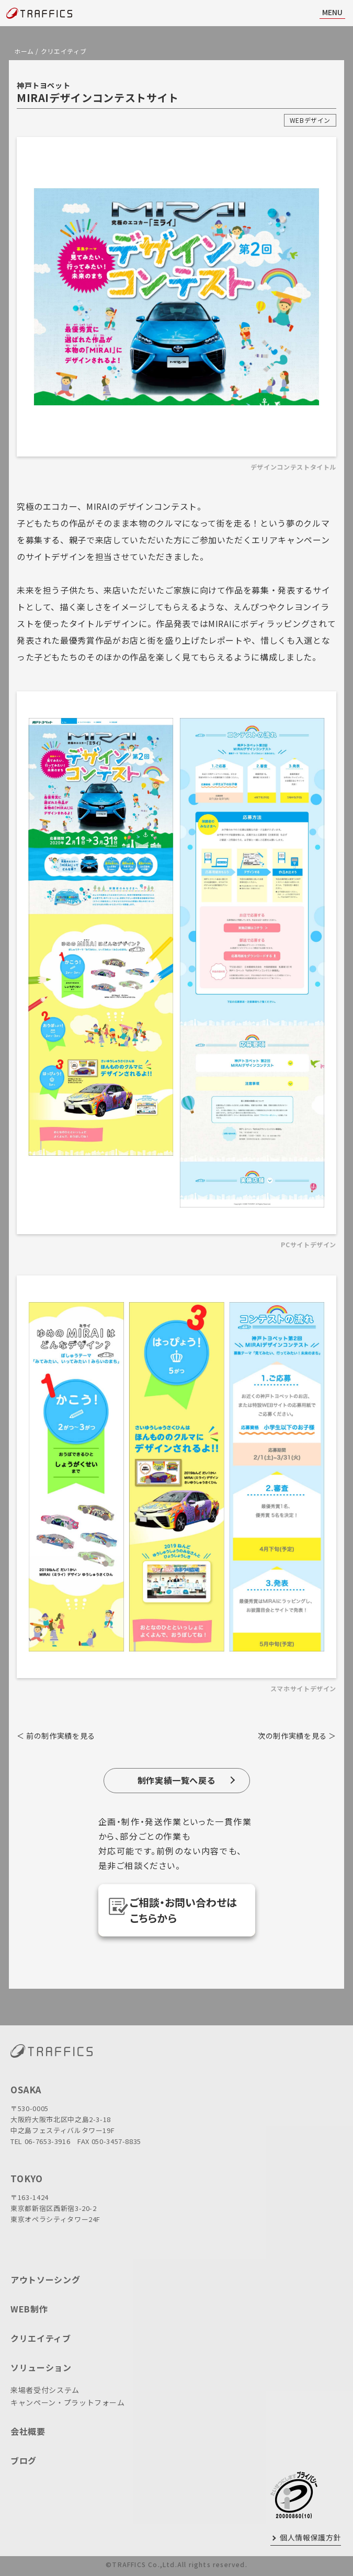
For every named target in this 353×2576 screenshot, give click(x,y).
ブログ (23, 2460)
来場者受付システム (44, 2390)
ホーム (24, 51)
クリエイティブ (64, 51)
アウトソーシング (45, 2279)
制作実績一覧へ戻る (177, 1780)
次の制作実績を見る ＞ (297, 1735)
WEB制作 (29, 2309)
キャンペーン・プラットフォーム (67, 2402)
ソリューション (41, 2367)
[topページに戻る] (39, 13)
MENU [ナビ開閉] (332, 12)
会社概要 (27, 2431)
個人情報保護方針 (310, 2537)
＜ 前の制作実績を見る (56, 1735)
